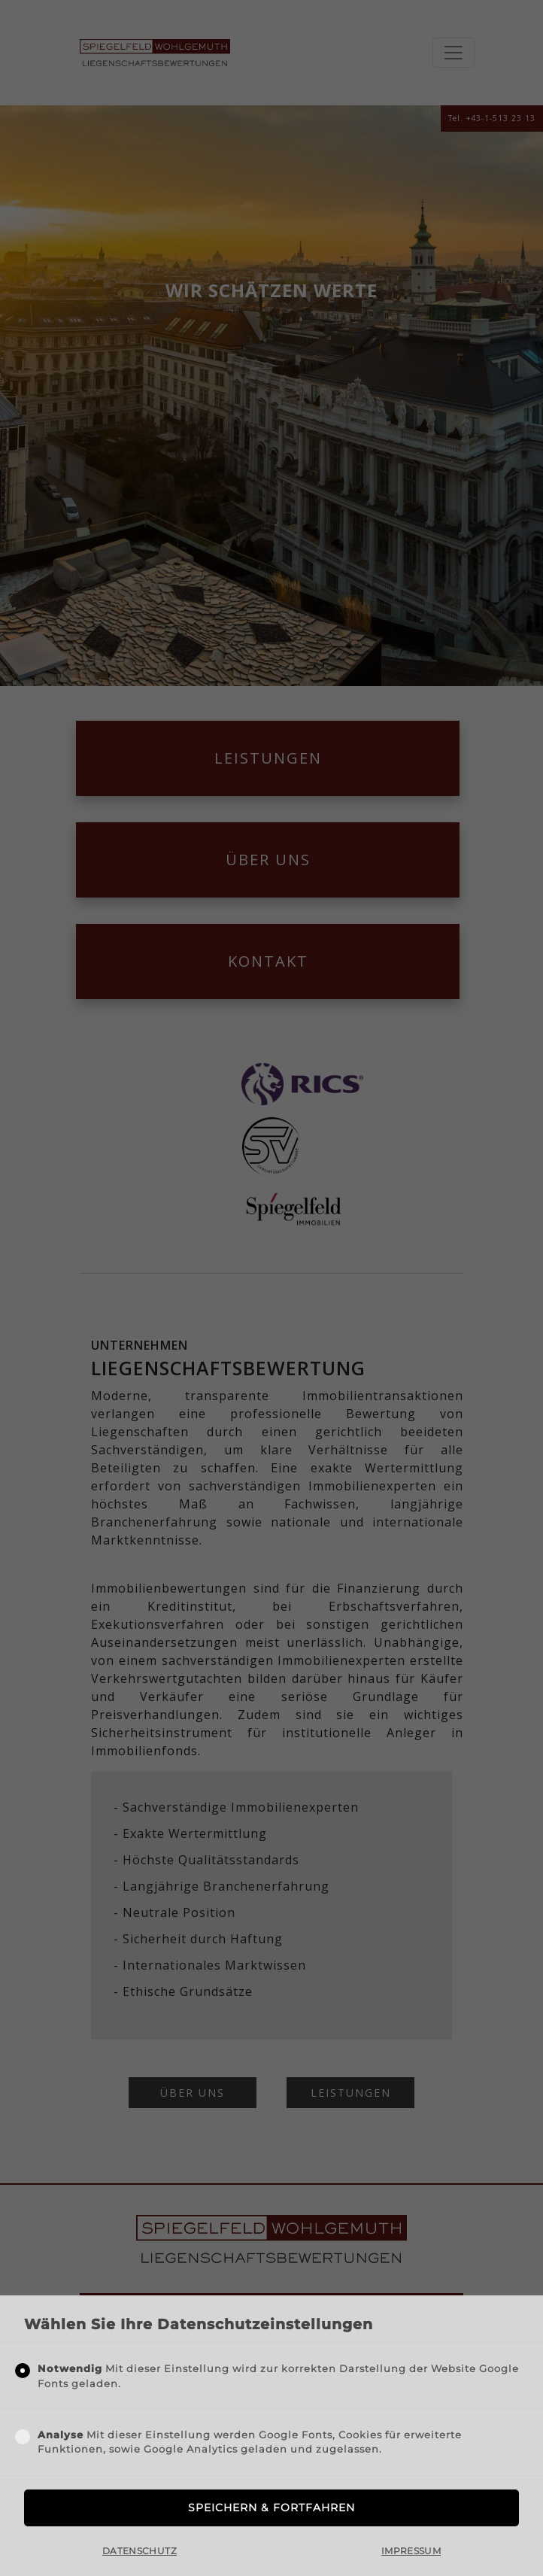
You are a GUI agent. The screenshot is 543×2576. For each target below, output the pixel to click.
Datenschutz (139, 2550)
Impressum (411, 2550)
